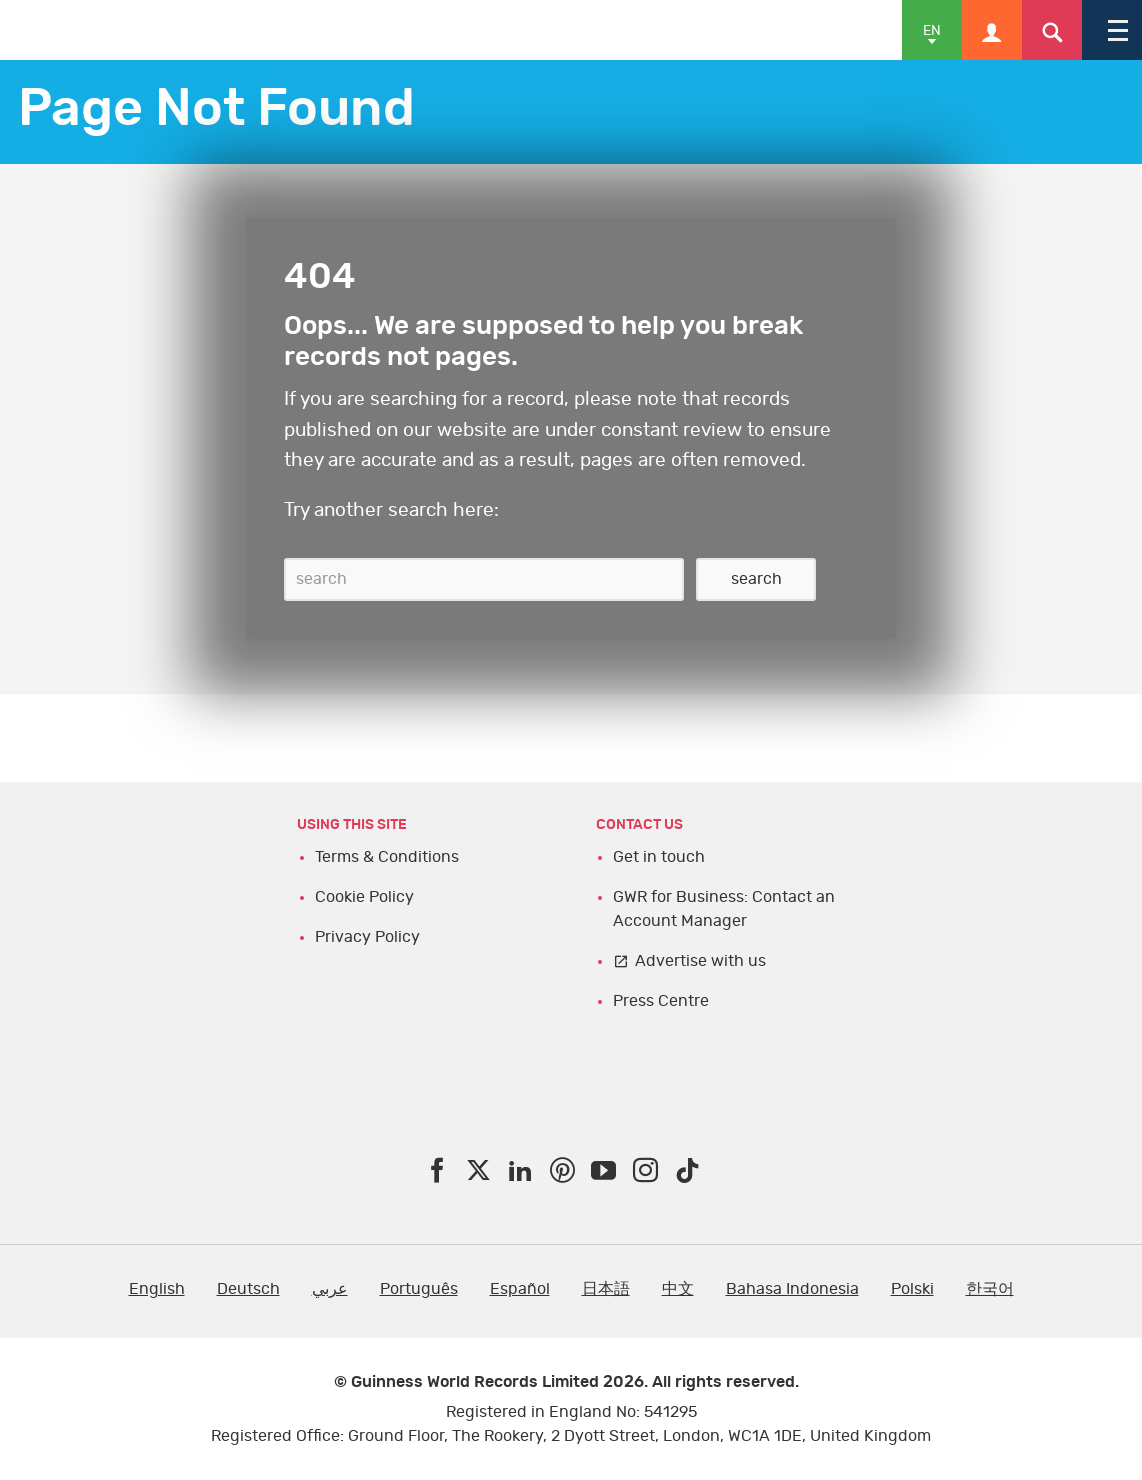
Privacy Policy (367, 937)
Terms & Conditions (387, 857)
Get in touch (659, 857)
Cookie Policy (364, 897)
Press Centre (661, 1001)
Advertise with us (700, 961)
